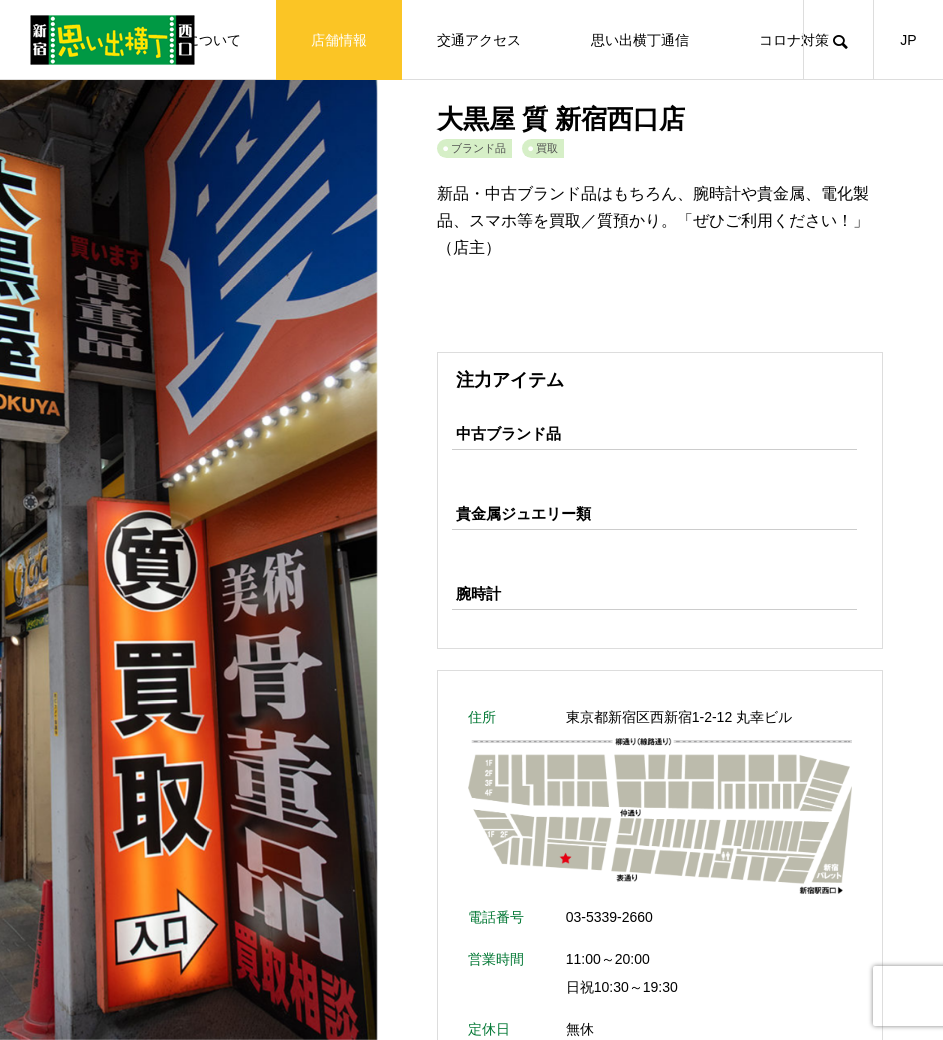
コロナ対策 (794, 40)
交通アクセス (479, 40)
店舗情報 (339, 40)
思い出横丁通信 (640, 40)
